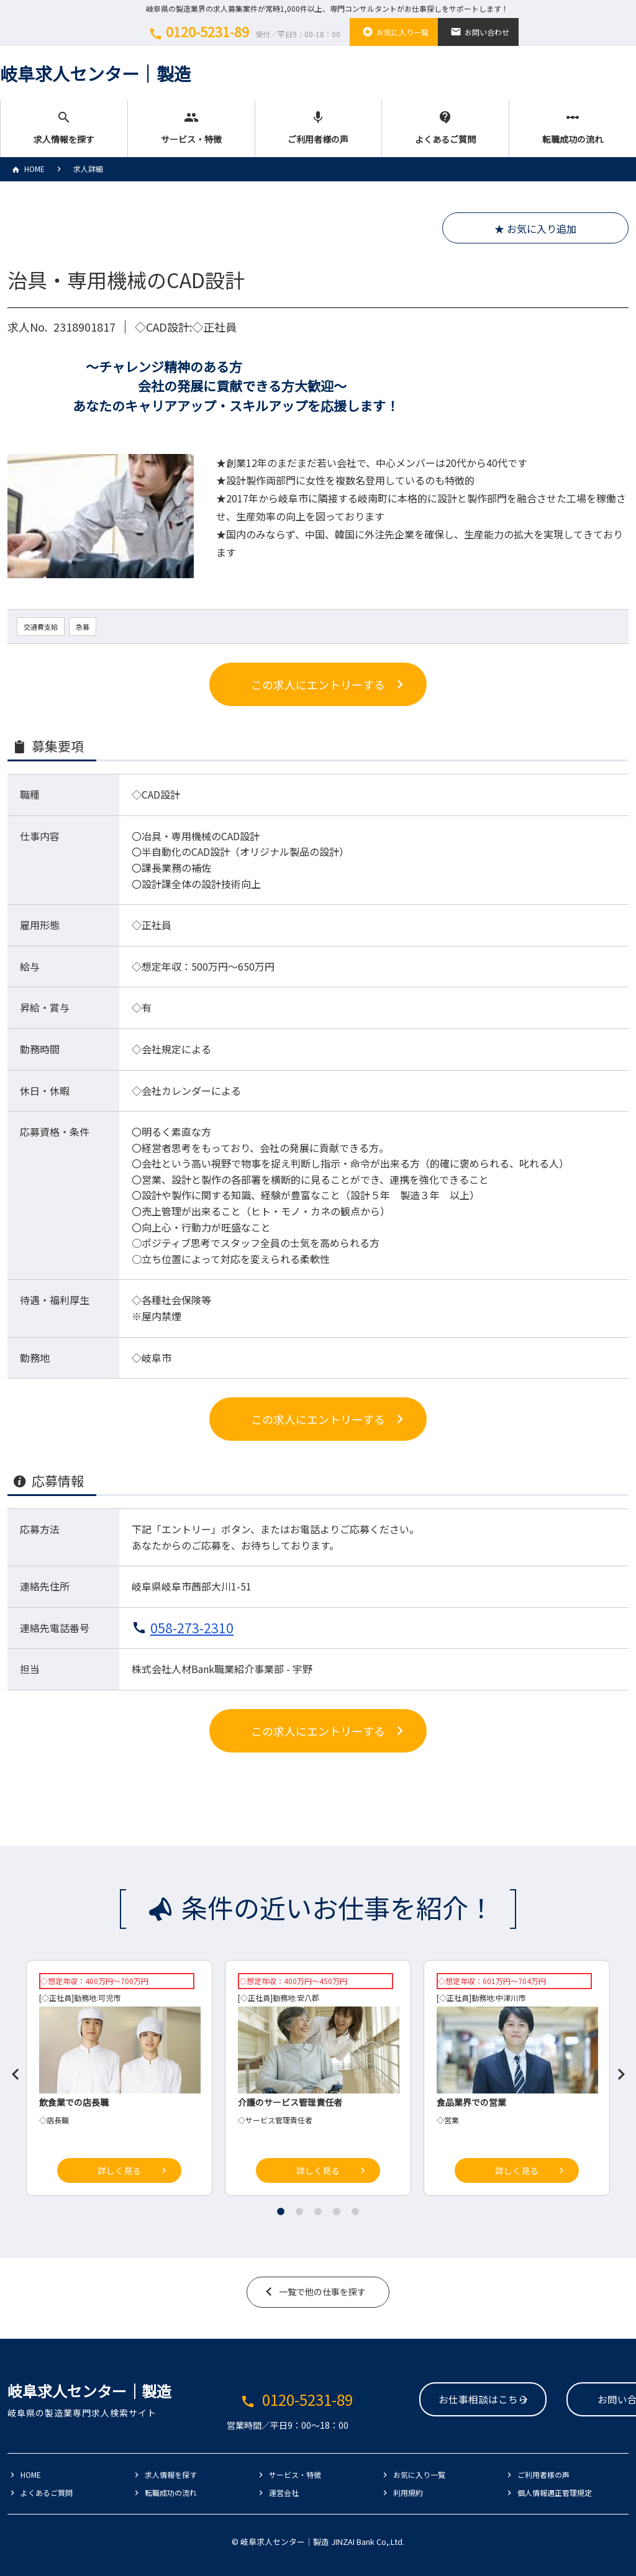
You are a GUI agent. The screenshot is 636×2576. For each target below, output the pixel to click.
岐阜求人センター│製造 (95, 73)
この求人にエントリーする (318, 684)
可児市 (109, 1997)
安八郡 (308, 1997)
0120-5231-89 (242, 31)
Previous (10, 2069)
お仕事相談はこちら (408, 2400)
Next (616, 2069)
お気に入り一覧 (394, 31)
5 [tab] (355, 2211)
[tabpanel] (318, 2081)
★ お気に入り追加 (535, 228)
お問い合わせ (478, 31)
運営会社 (284, 2492)
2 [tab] (299, 2211)
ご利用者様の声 (319, 127)
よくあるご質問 (445, 127)
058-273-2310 (192, 1627)
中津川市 (510, 1997)
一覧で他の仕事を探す (322, 2291)
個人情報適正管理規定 (554, 2492)
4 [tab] (336, 2211)
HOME (26, 168)
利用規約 (408, 2492)
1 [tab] (281, 2211)
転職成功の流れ (573, 127)
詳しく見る (119, 2170)
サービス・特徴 (191, 127)
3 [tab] (318, 2211)
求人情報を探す (64, 127)
